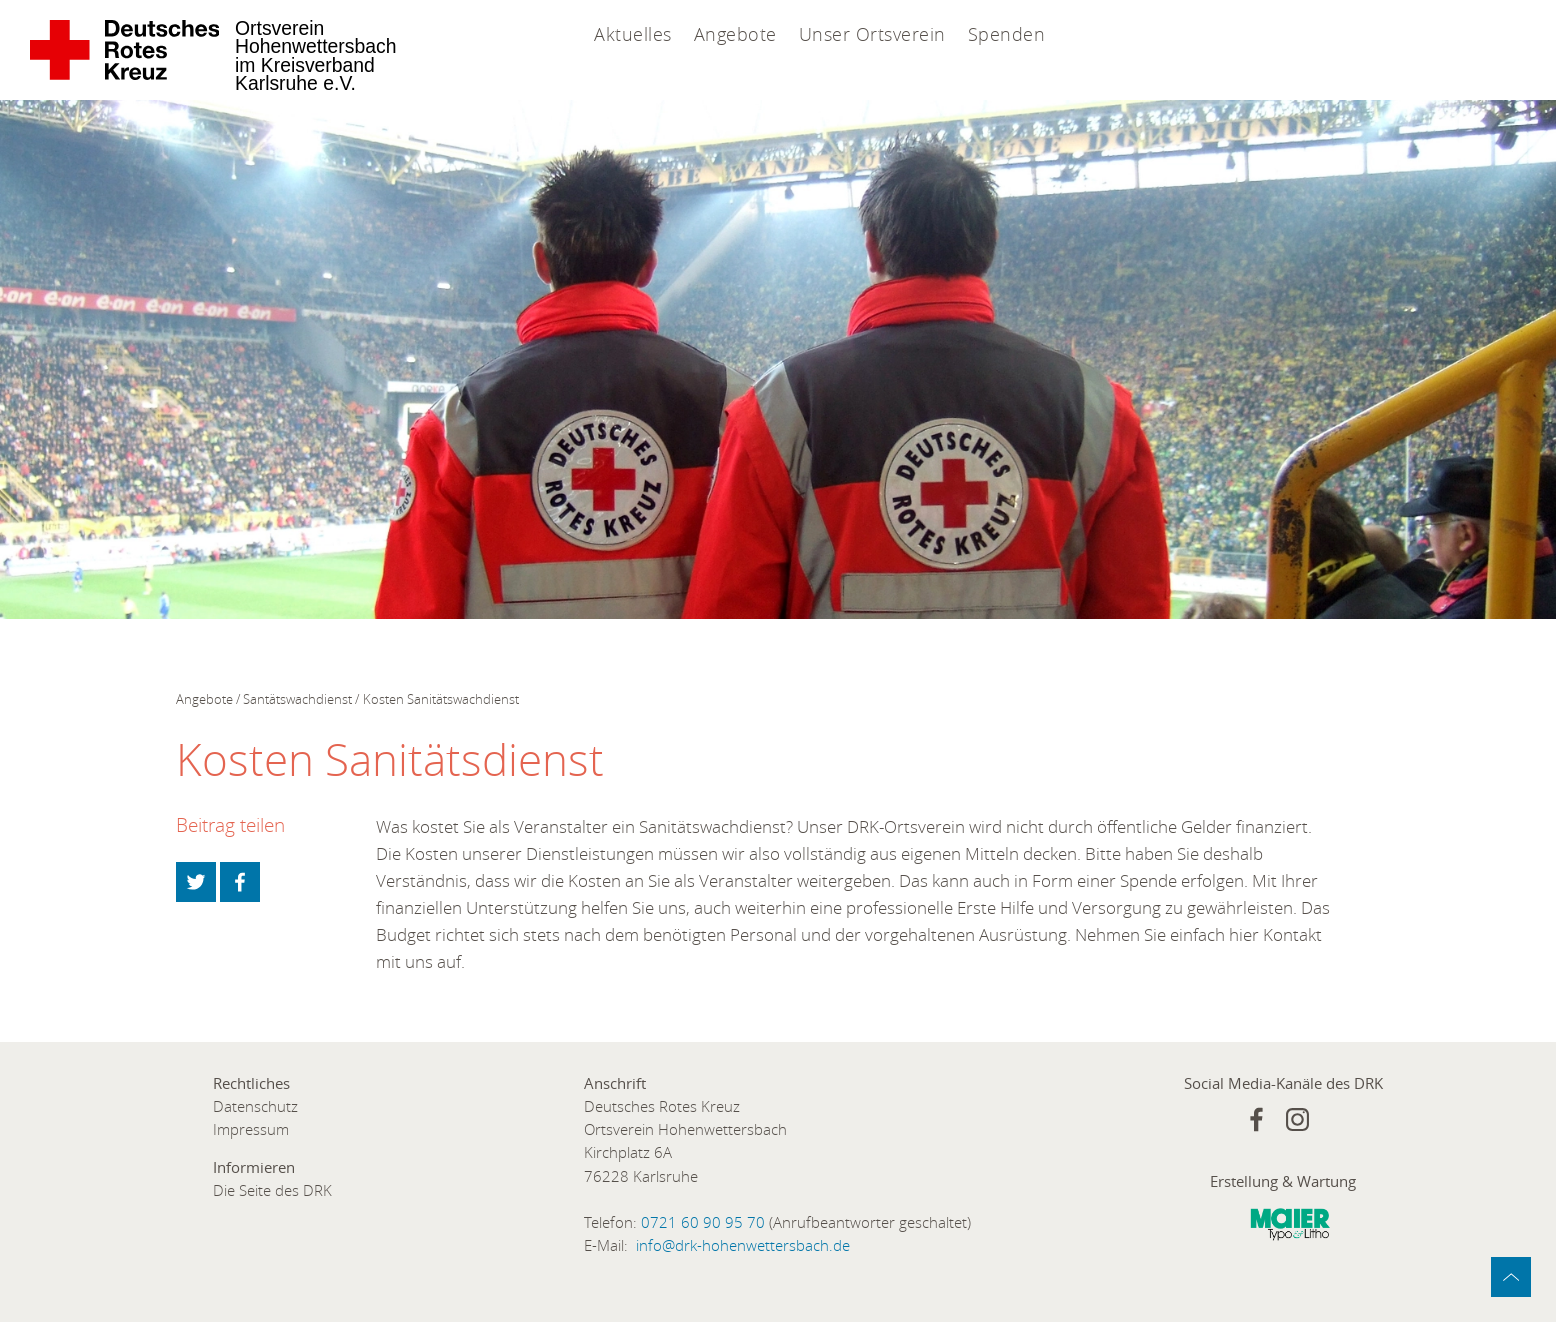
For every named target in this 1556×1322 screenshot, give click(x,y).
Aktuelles (633, 34)
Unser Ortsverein (872, 34)
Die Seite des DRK (272, 1190)
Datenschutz (255, 1106)
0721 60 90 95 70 (703, 1222)
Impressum (251, 1129)
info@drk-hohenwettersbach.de (743, 1245)
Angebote (735, 34)
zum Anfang (1511, 1277)
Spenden (1007, 34)
